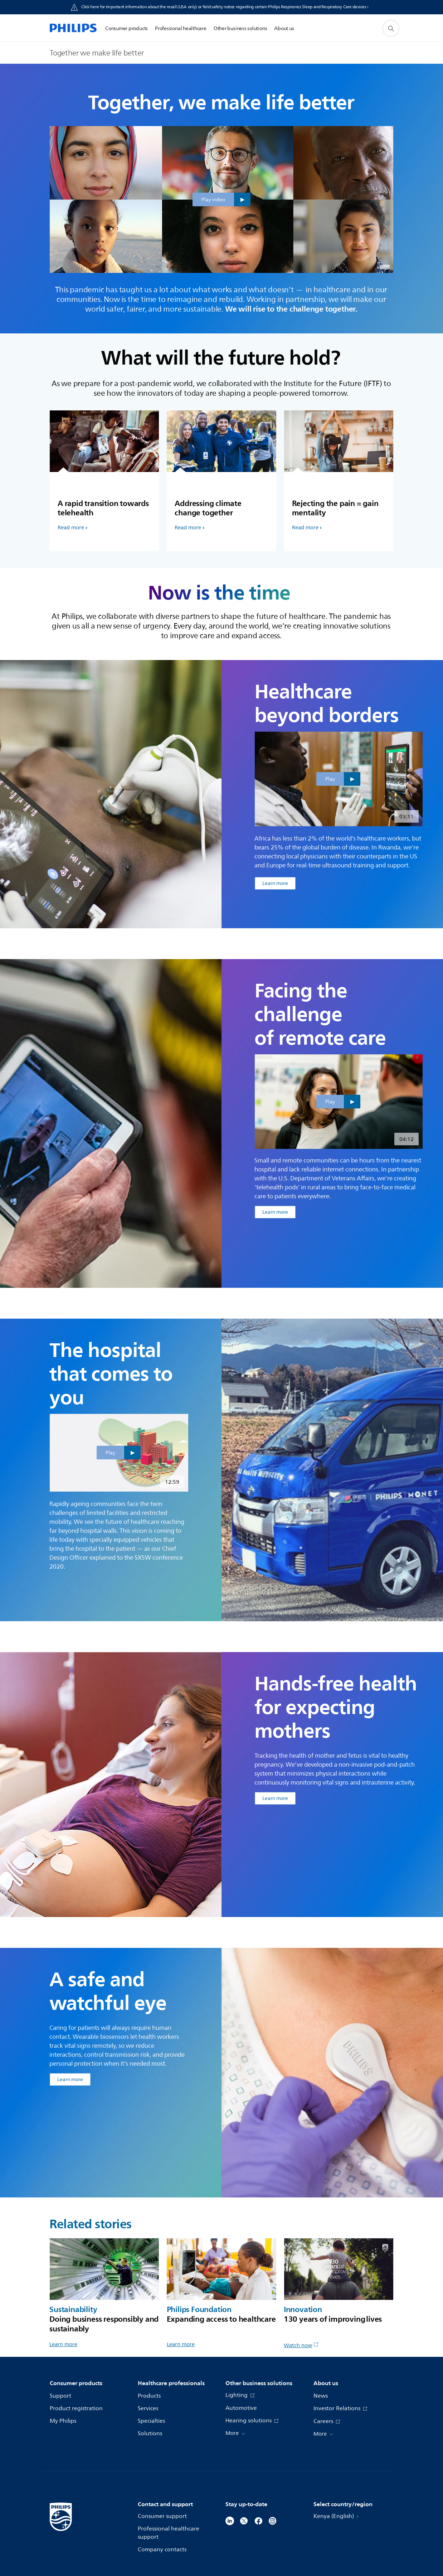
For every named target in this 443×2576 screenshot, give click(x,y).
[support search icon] (390, 28)
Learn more (63, 2344)
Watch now (301, 2345)
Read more (71, 527)
